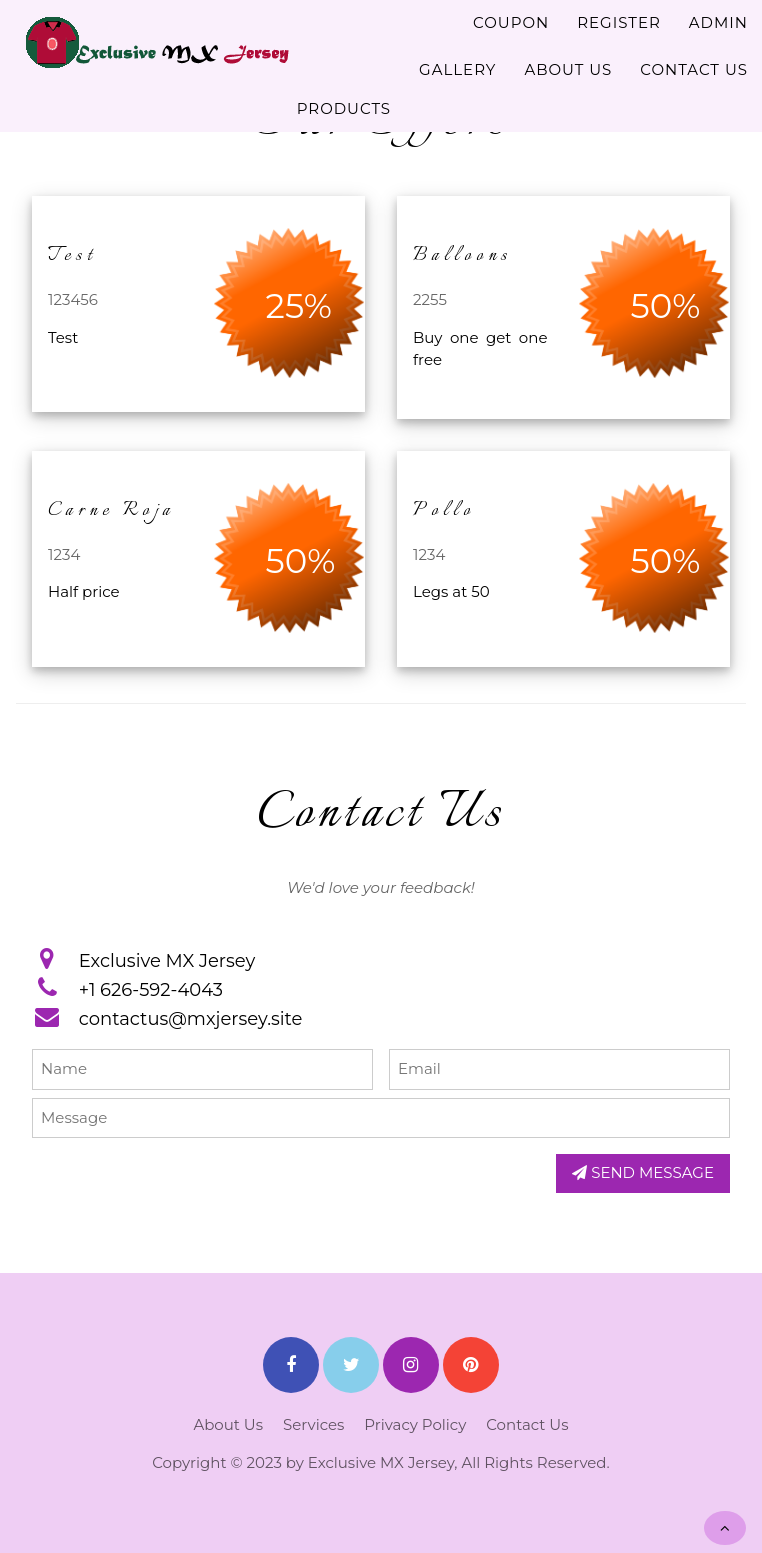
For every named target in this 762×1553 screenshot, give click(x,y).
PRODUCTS (344, 108)
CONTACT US (694, 69)
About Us (228, 1424)
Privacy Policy (415, 1424)
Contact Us (527, 1424)
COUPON (511, 22)
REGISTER (619, 22)
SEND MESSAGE (643, 1172)
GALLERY (457, 69)
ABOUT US (568, 69)
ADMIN (718, 22)
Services (313, 1424)
